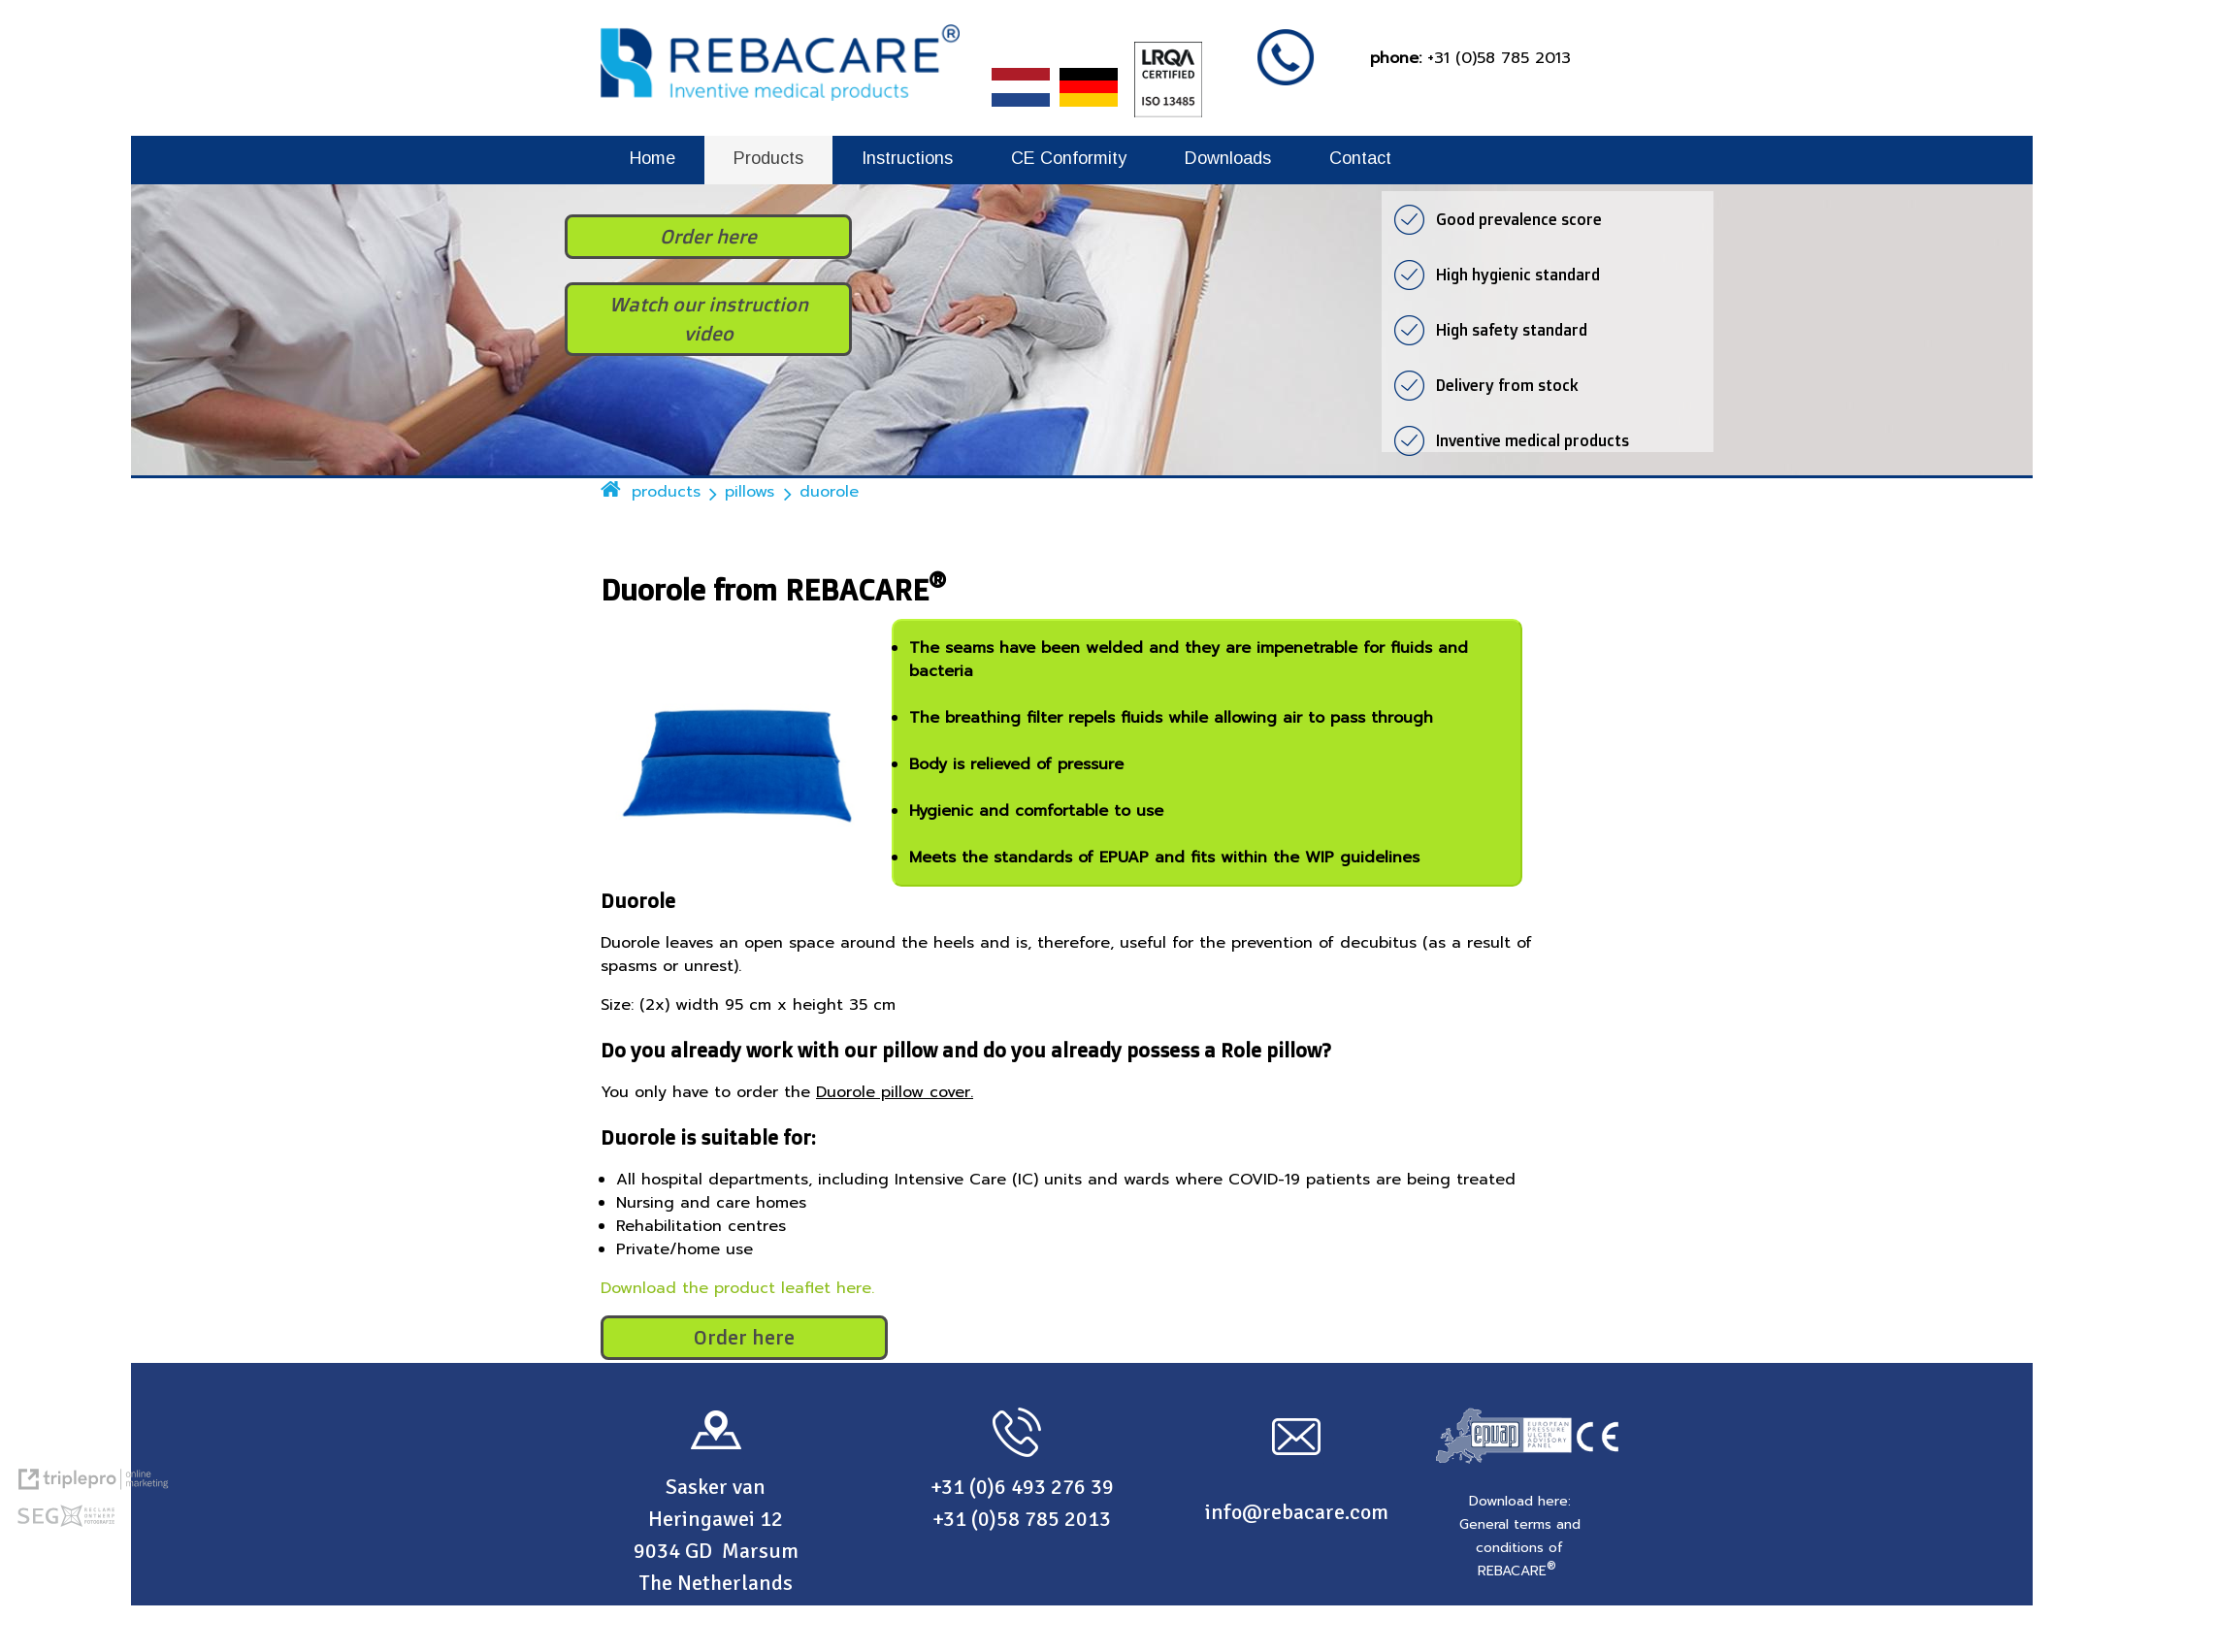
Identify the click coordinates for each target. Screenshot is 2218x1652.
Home (652, 158)
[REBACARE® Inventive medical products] (780, 96)
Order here (744, 1337)
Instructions (907, 158)
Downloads (1228, 158)
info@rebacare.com (1296, 1512)
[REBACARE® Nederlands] (1024, 113)
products (666, 491)
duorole (829, 491)
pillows (749, 491)
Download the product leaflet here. (737, 1288)
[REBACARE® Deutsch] (1091, 113)
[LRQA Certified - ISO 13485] (1164, 113)
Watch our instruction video (708, 318)
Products (768, 158)
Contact (1360, 158)
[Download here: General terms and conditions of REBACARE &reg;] (1520, 1535)
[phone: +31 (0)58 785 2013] (1470, 58)
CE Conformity (1068, 158)
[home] (611, 490)
